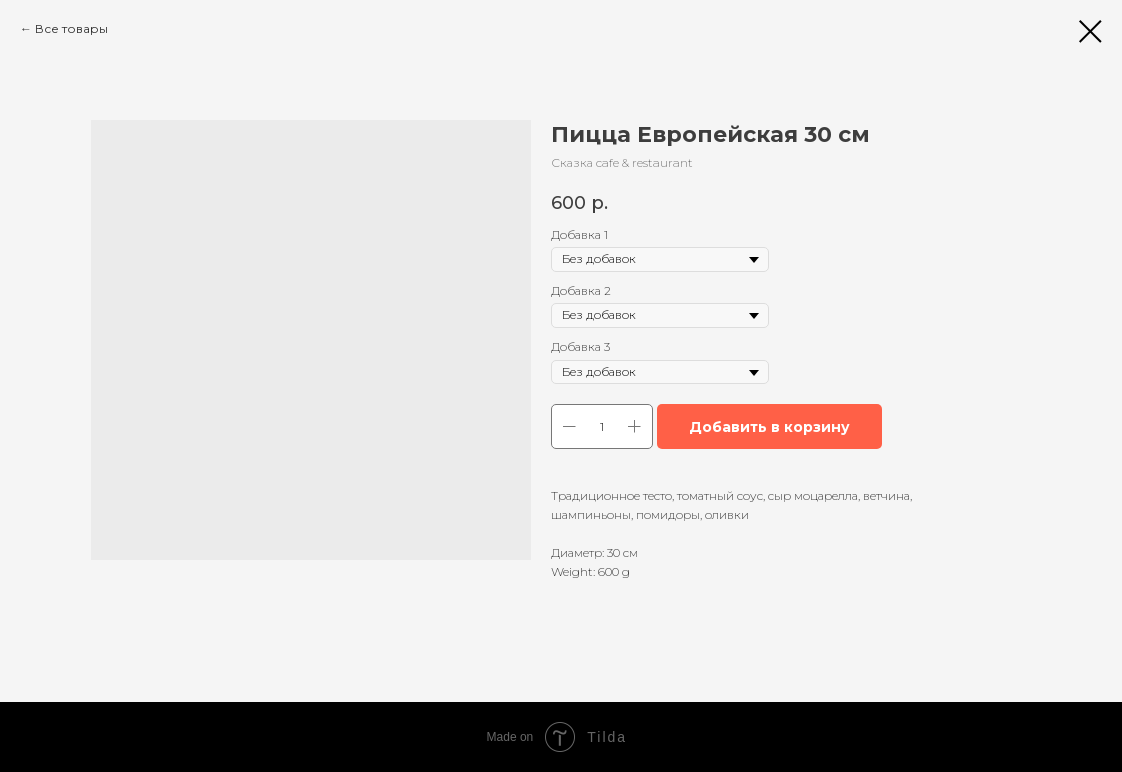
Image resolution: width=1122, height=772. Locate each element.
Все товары (71, 28)
